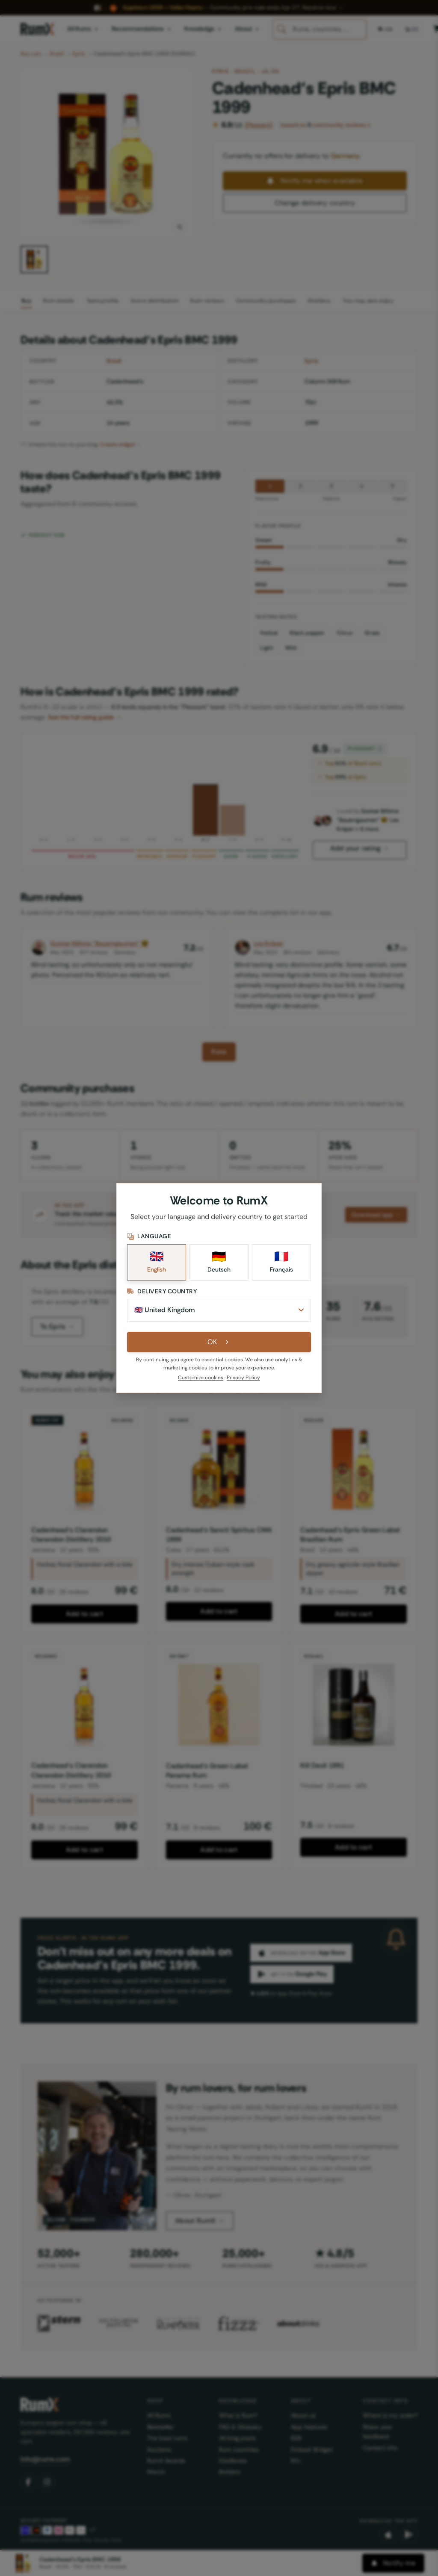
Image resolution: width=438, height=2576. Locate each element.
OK (219, 1341)
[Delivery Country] (219, 1310)
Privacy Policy (243, 1377)
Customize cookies (200, 1377)
